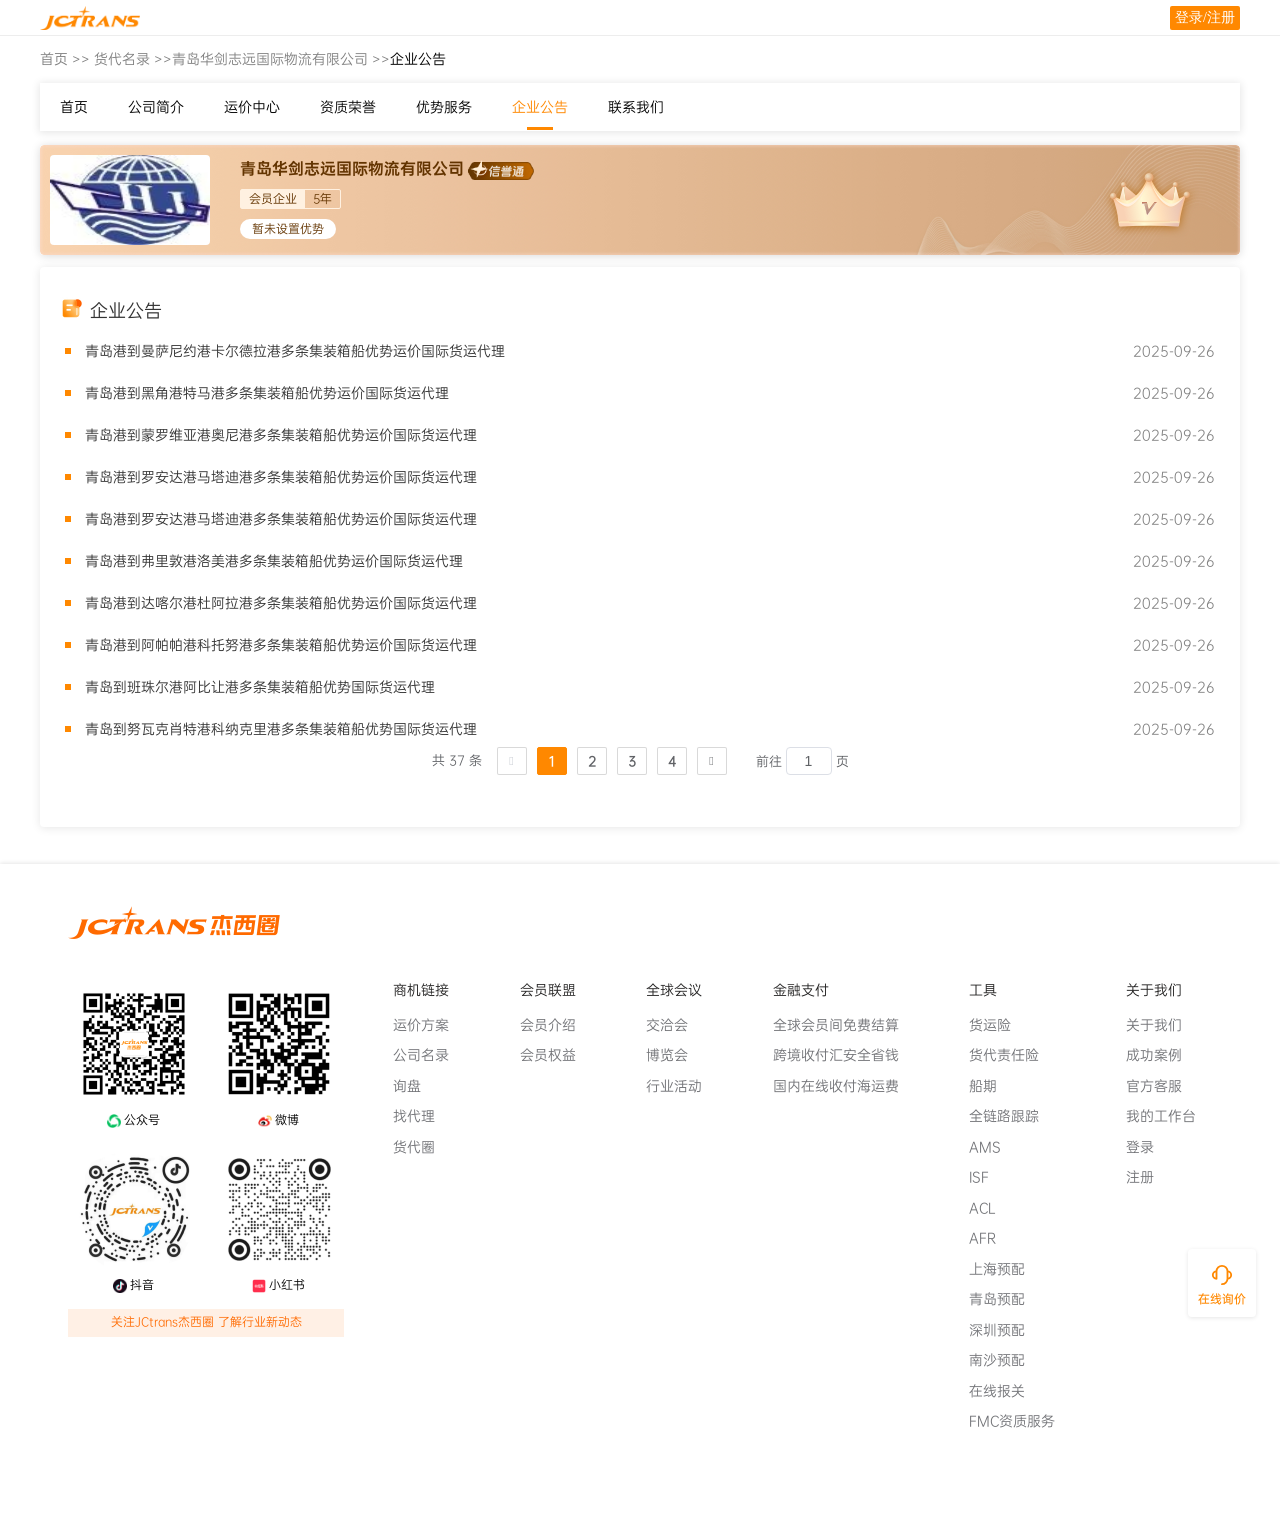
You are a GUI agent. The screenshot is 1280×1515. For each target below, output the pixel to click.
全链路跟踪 (1012, 1116)
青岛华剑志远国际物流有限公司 (270, 59)
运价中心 (252, 107)
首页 (54, 59)
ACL (990, 1208)
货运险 (998, 1025)
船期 (991, 1086)
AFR (990, 1238)
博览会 (675, 1055)
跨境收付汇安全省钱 (844, 1055)
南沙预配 (1005, 1360)
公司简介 (156, 107)
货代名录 (122, 59)
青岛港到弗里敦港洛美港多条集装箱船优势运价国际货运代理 (274, 561)
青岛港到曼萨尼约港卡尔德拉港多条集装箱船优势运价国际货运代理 (295, 351)
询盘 (415, 1086)
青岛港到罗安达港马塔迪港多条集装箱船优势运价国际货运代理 (281, 477)
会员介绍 (556, 1025)
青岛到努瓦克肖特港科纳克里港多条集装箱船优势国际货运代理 (281, 729)
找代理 (422, 1116)
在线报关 (1005, 1391)
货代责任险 (1012, 1055)
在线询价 (1222, 1299)
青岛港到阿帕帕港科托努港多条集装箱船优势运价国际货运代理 (281, 645)
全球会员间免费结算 (844, 1025)
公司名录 (429, 1055)
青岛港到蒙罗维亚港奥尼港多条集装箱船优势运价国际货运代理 (281, 435)
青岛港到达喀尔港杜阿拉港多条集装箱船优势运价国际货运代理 (281, 603)
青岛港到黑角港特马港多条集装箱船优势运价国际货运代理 (267, 393)
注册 (1148, 1177)
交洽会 (675, 1025)
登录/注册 (1205, 17)
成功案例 (1162, 1055)
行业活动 (682, 1086)
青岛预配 (1005, 1299)
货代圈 (422, 1147)
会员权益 (556, 1055)
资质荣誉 (348, 107)
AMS (993, 1147)
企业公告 (540, 107)
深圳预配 (1005, 1330)
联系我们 (636, 107)
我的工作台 (1169, 1116)
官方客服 (1162, 1086)
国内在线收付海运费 (844, 1086)
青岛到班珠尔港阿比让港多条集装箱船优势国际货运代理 (260, 687)
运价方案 (429, 1025)
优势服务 (444, 107)
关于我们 (1162, 1025)
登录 (1148, 1147)
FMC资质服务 (1020, 1421)
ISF (987, 1177)
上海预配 (1005, 1269)
